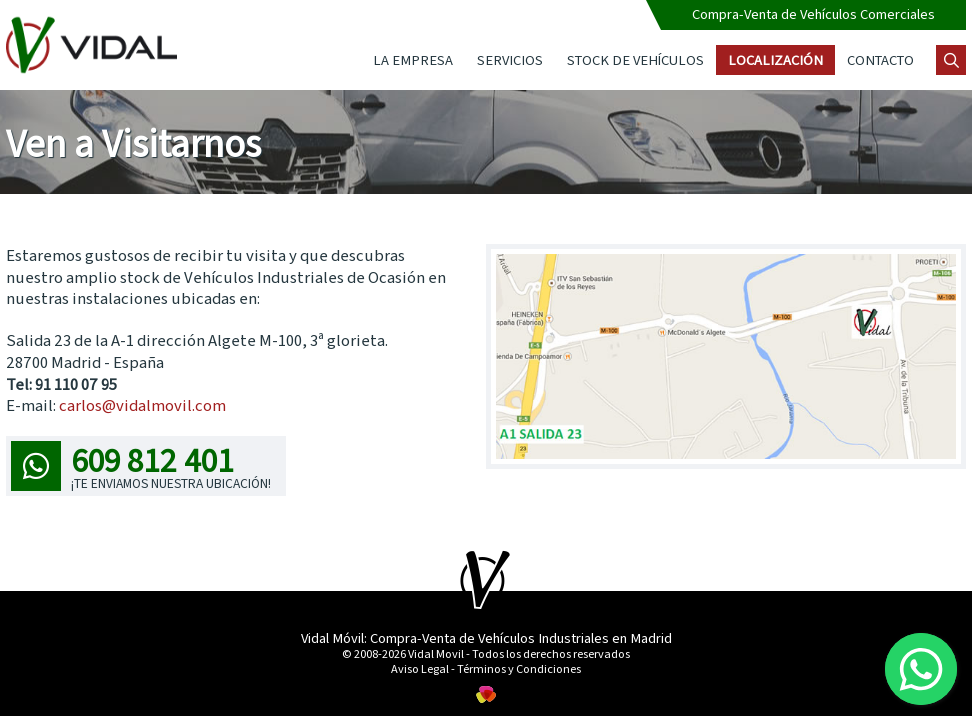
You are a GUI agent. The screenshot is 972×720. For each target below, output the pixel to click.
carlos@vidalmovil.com (142, 404)
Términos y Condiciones (519, 668)
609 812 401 (141, 464)
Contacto (880, 59)
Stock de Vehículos (635, 59)
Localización (775, 59)
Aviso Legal (420, 668)
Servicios (510, 59)
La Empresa (413, 59)
